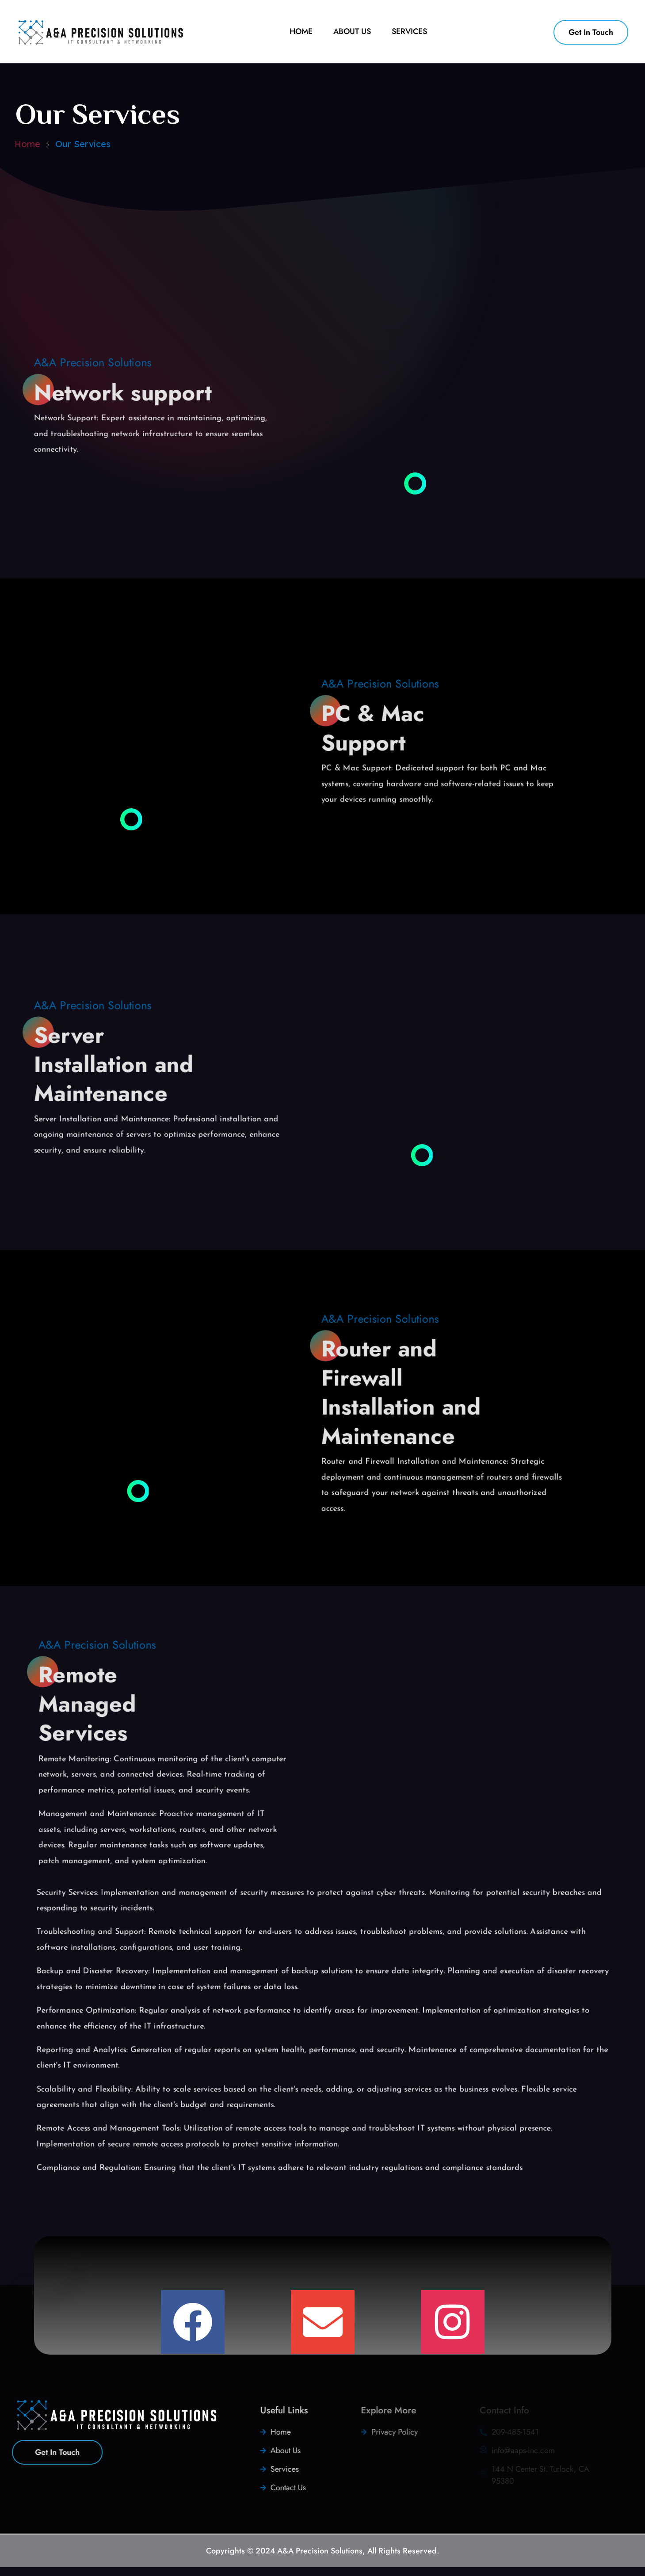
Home (27, 143)
